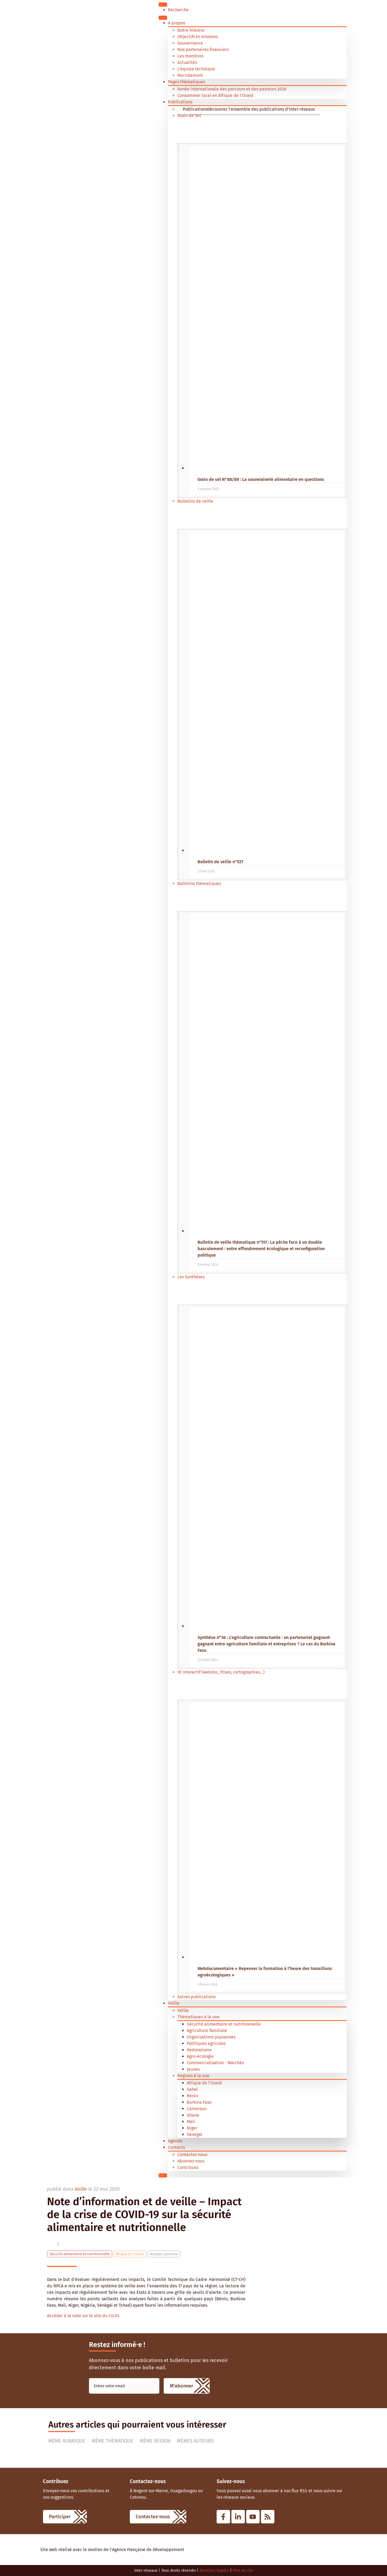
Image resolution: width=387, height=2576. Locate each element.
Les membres (190, 56)
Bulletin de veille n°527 (220, 861)
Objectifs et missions (197, 36)
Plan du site (243, 2570)
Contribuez (188, 2167)
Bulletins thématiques (199, 883)
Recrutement (190, 75)
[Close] (163, 2175)
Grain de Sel (189, 115)
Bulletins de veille (195, 501)
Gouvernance (190, 43)
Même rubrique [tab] (66, 2441)
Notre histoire (191, 30)
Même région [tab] (155, 2441)
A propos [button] (176, 23)
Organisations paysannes (211, 2037)
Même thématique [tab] (112, 2441)
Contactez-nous (192, 2154)
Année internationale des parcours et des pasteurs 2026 (231, 89)
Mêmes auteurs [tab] (195, 2441)
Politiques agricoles (206, 2043)
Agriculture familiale (207, 2030)
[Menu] (163, 18)
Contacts (176, 2147)
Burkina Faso (199, 2102)
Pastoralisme (199, 2049)
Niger (192, 2128)
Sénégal (194, 2134)
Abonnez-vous (190, 2161)
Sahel (192, 2089)
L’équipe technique (196, 68)
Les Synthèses (191, 1276)
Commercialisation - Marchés (215, 2062)
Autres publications (196, 1996)
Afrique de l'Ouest (204, 2082)
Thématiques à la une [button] (198, 2016)
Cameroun (197, 2108)
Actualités (187, 62)
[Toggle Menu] (163, 4)
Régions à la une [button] (193, 2075)
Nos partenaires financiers (203, 49)
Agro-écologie (200, 2056)
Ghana (193, 2115)
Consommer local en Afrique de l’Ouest (215, 95)
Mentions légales (214, 2570)
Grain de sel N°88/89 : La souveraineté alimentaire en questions (261, 479)
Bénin (192, 2095)
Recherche (178, 9)
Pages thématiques (186, 81)
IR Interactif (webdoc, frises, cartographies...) (220, 1672)
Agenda (175, 2140)
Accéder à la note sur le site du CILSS (83, 2315)
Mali (191, 2121)
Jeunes (193, 2069)
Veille (173, 2003)
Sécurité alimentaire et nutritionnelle (224, 2024)
